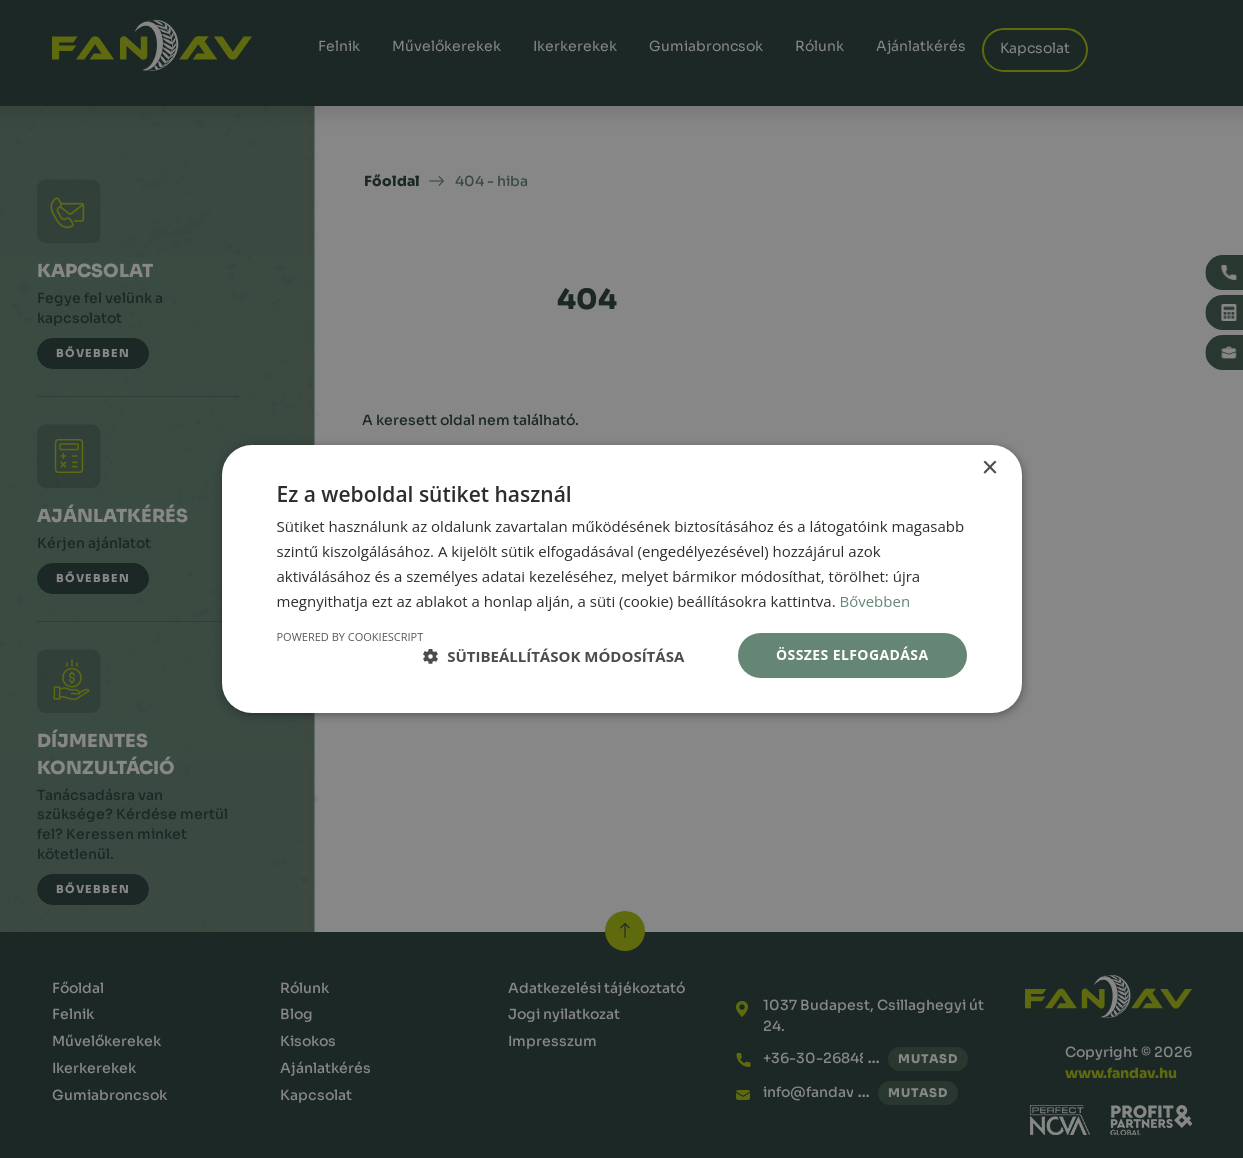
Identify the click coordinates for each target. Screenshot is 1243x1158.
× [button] (989, 468)
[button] (553, 656)
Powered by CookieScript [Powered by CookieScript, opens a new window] (350, 636)
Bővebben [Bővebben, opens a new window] (874, 601)
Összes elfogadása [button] (852, 654)
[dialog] (621, 579)
